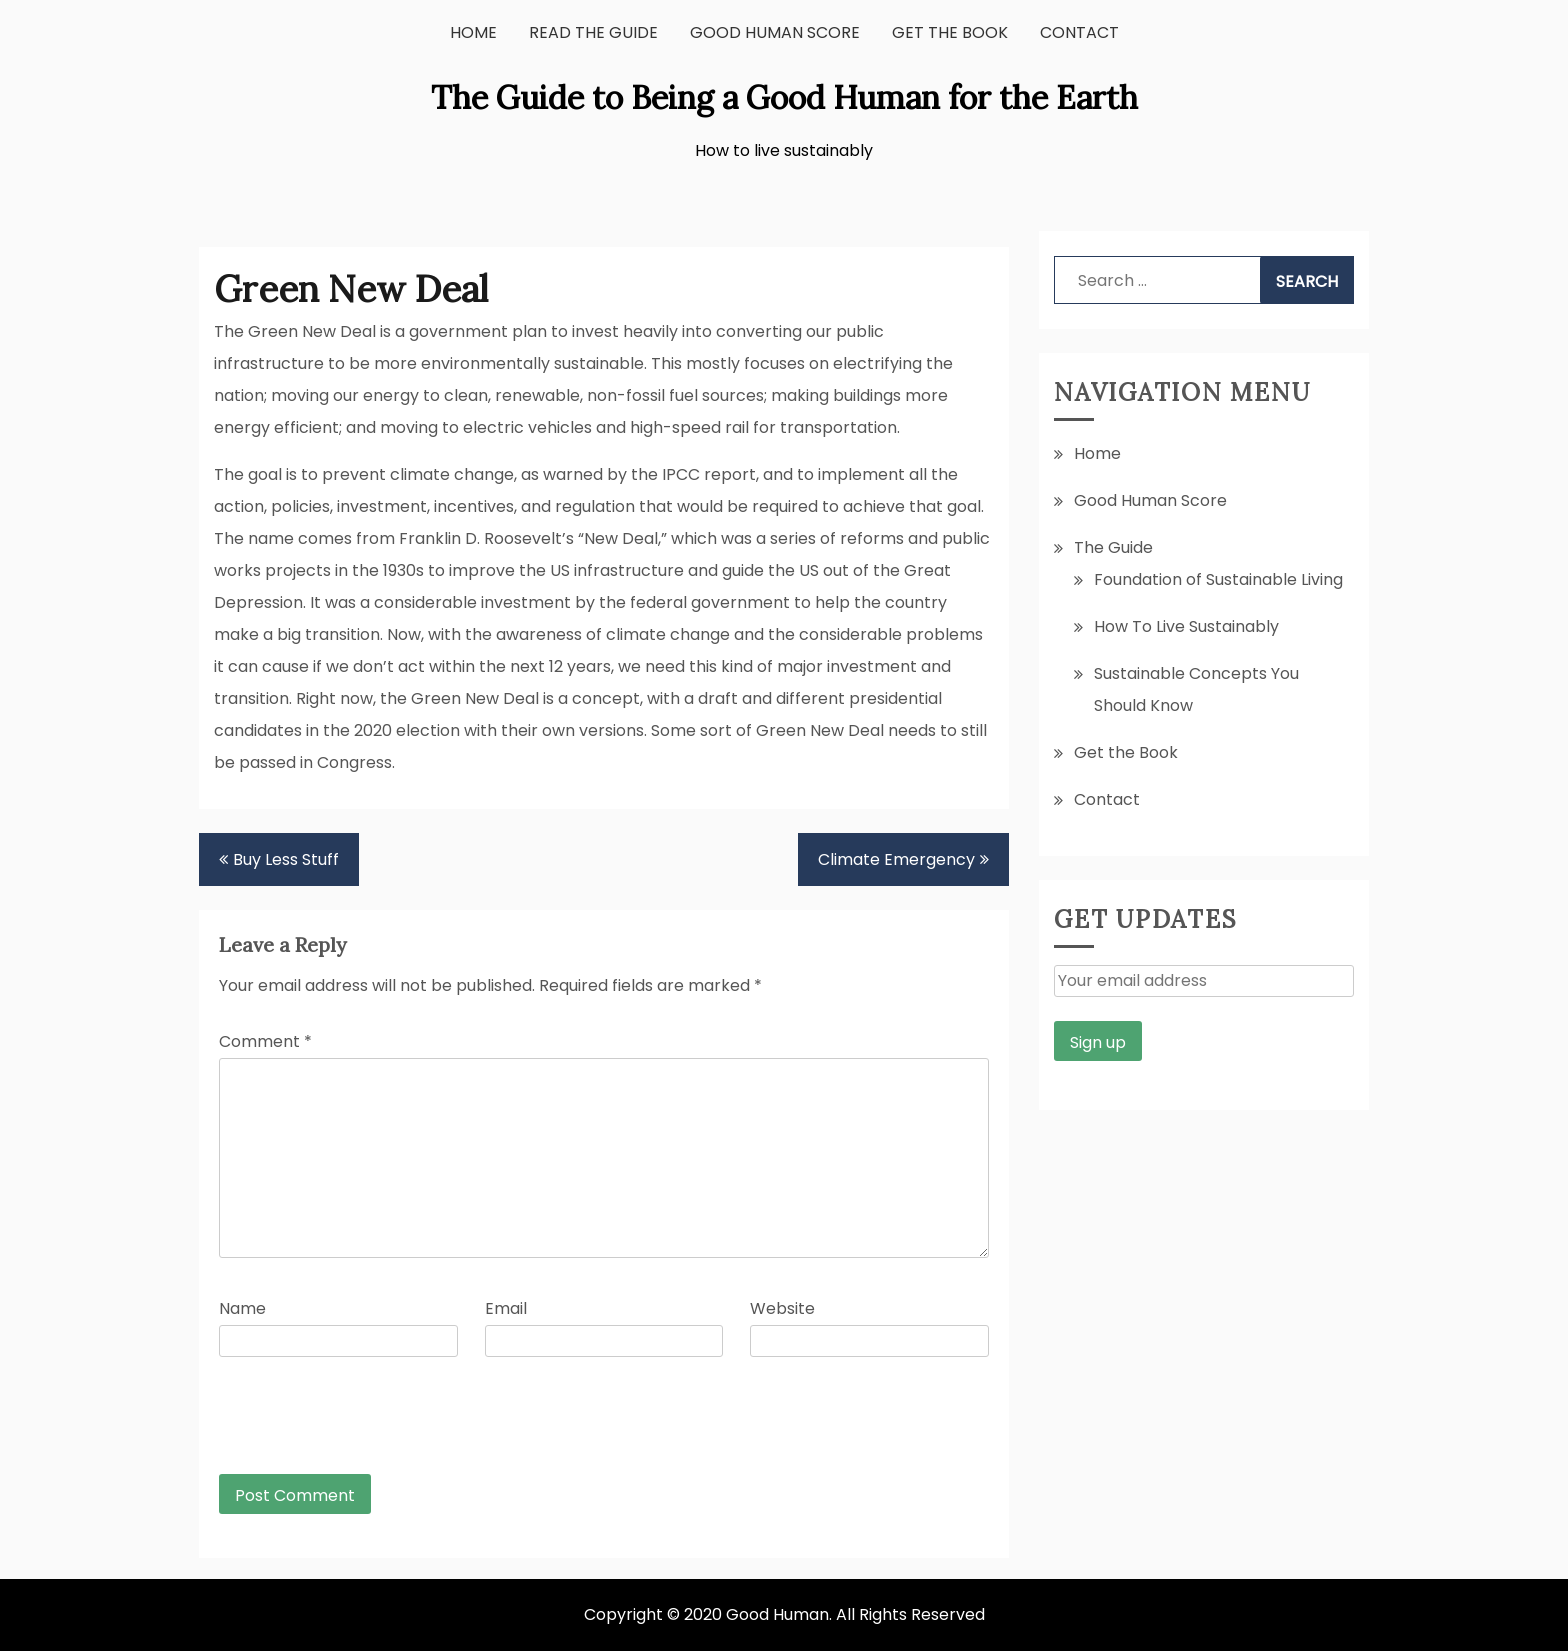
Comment (265, 1041)
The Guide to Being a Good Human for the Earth (784, 97)
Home (473, 32)
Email (506, 1308)
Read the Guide (593, 32)
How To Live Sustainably (1186, 626)
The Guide (1113, 547)
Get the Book (950, 32)
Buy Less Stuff (286, 859)
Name (242, 1308)
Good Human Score (775, 32)
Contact (1079, 32)
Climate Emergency (896, 859)
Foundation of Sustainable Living (1218, 579)
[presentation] (355, 1425)
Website (782, 1308)
